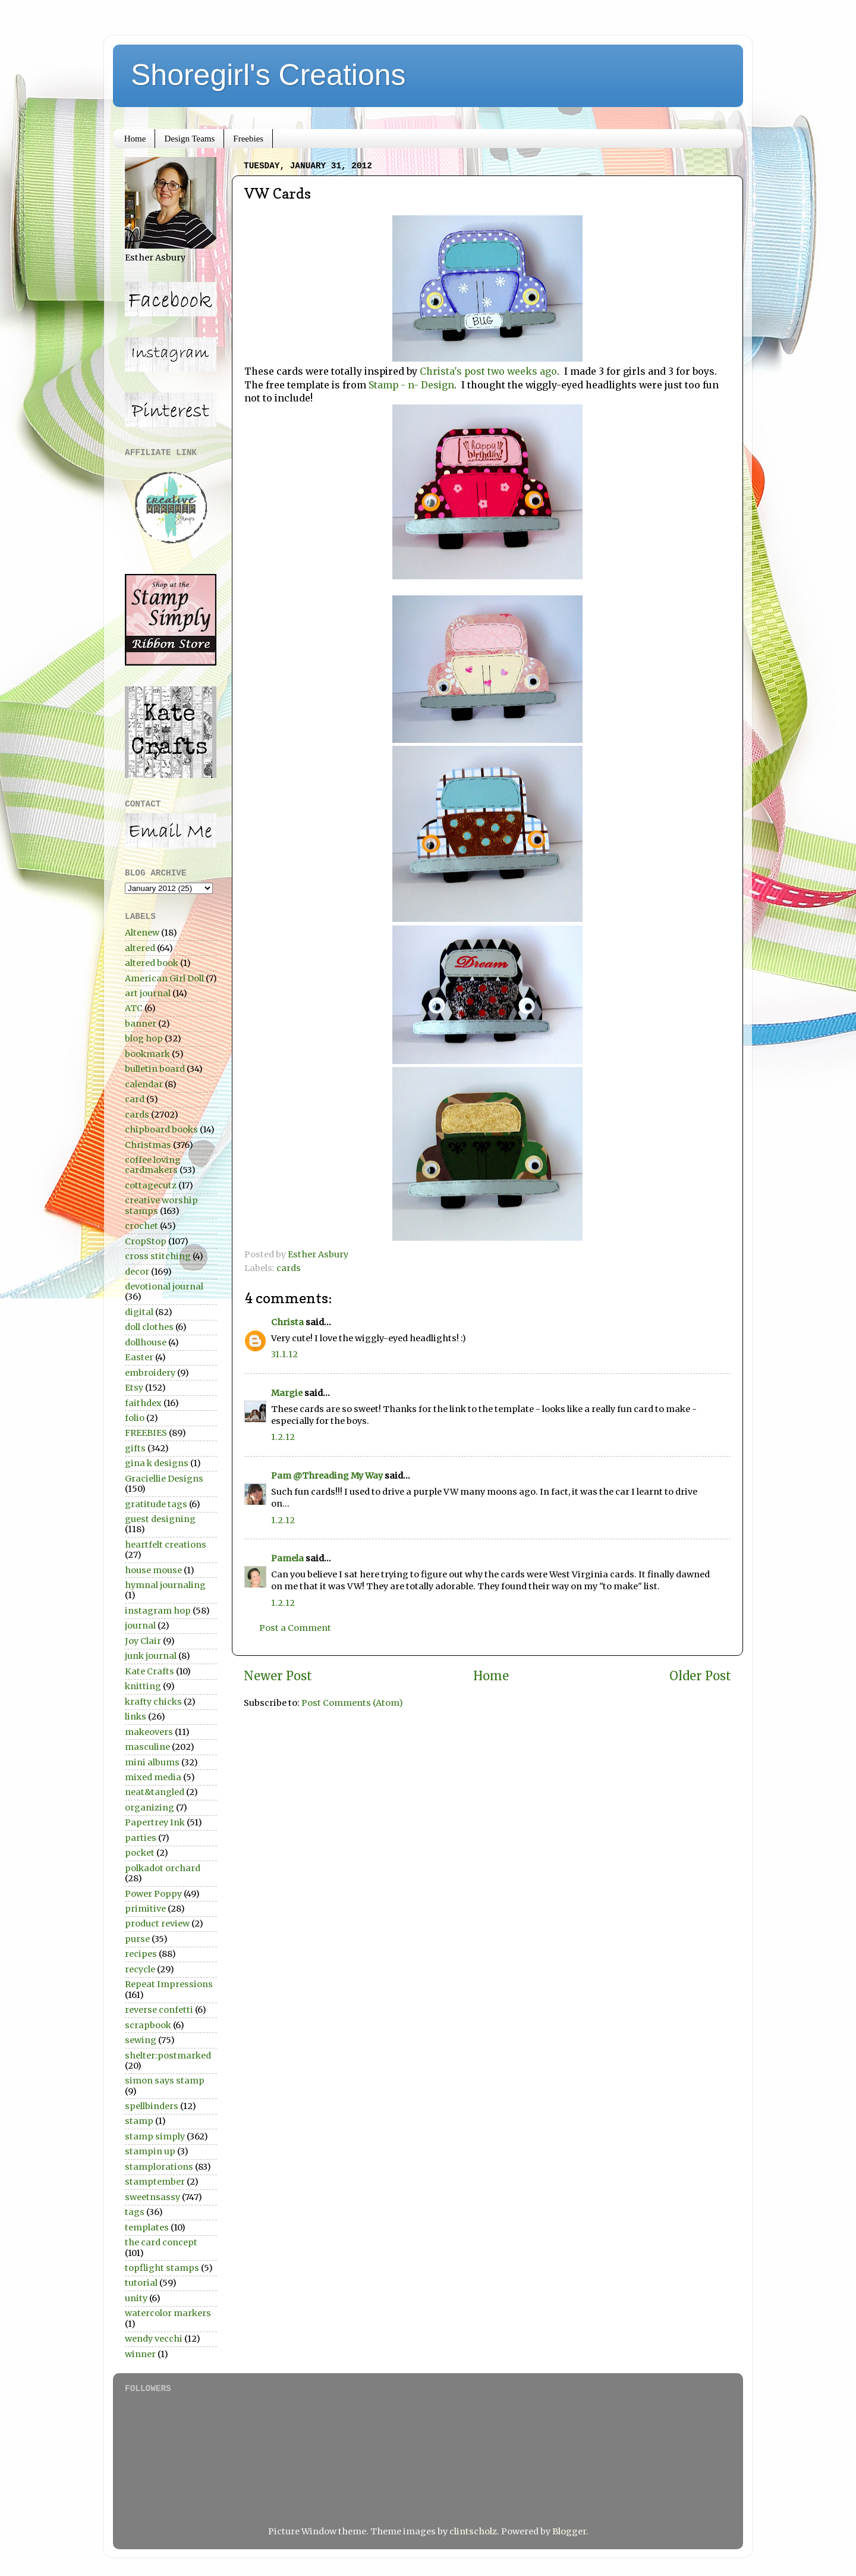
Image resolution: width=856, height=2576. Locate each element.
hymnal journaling (165, 1585)
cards (288, 1268)
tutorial (141, 2282)
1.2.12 (283, 1437)
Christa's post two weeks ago (488, 371)
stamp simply (155, 2136)
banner (140, 1023)
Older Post (700, 1676)
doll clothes (149, 1327)
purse (137, 1939)
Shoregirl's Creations (268, 75)
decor (137, 1271)
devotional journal (164, 1286)
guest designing (160, 1519)
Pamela (287, 1558)
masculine (147, 1747)
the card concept (161, 2242)
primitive (145, 1908)
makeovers (149, 1732)
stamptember (155, 2181)
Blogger (569, 2531)
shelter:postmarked (168, 2055)
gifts (135, 1448)
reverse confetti (159, 2009)
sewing (140, 2040)
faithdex (143, 1403)
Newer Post (278, 1676)
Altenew (142, 932)
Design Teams (189, 138)
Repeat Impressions (169, 1984)
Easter (139, 1357)
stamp (139, 2121)
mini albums (152, 1762)
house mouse (153, 1570)
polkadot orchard (162, 1868)
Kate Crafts (149, 1671)
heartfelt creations (165, 1544)
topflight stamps (162, 2268)
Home (135, 138)
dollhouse (145, 1342)
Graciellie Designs (164, 1478)
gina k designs (156, 1463)
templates (147, 2227)
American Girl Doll (164, 978)
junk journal (151, 1656)
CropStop (145, 1241)
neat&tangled (154, 1792)
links (135, 1716)
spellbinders (151, 2106)
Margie (287, 1393)
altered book (151, 963)
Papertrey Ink (155, 1822)
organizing (149, 1807)
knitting (143, 1686)
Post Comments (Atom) (352, 1703)
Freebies (248, 138)
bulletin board (155, 1068)
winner (140, 2354)
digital (139, 1312)
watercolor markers (168, 2313)
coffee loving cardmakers (153, 1164)
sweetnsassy (152, 2197)
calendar (144, 1084)
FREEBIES (146, 1432)
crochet (141, 1225)
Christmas (148, 1145)
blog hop (144, 1038)
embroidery (150, 1372)
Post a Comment (295, 1628)
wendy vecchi (153, 2338)
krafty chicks (153, 1701)
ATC (134, 1008)
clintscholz (473, 2531)
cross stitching (158, 1256)
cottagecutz (151, 1185)
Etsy (134, 1387)
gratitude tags (156, 1504)
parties (140, 1838)
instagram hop (158, 1610)
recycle (140, 1969)
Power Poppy (153, 1893)
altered (140, 948)
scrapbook (148, 2025)
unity (136, 2298)
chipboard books (161, 1129)
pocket (140, 1852)
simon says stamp (164, 2080)
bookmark (147, 1054)
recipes (141, 1954)
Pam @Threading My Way (327, 1475)
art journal (148, 993)
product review (157, 1923)
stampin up (150, 2151)
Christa (287, 1322)
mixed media (153, 1777)
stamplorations (159, 2166)
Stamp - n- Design (411, 385)
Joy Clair (143, 1641)
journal (140, 1625)
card (134, 1099)
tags (134, 2212)
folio (134, 1418)
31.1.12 (284, 1354)
